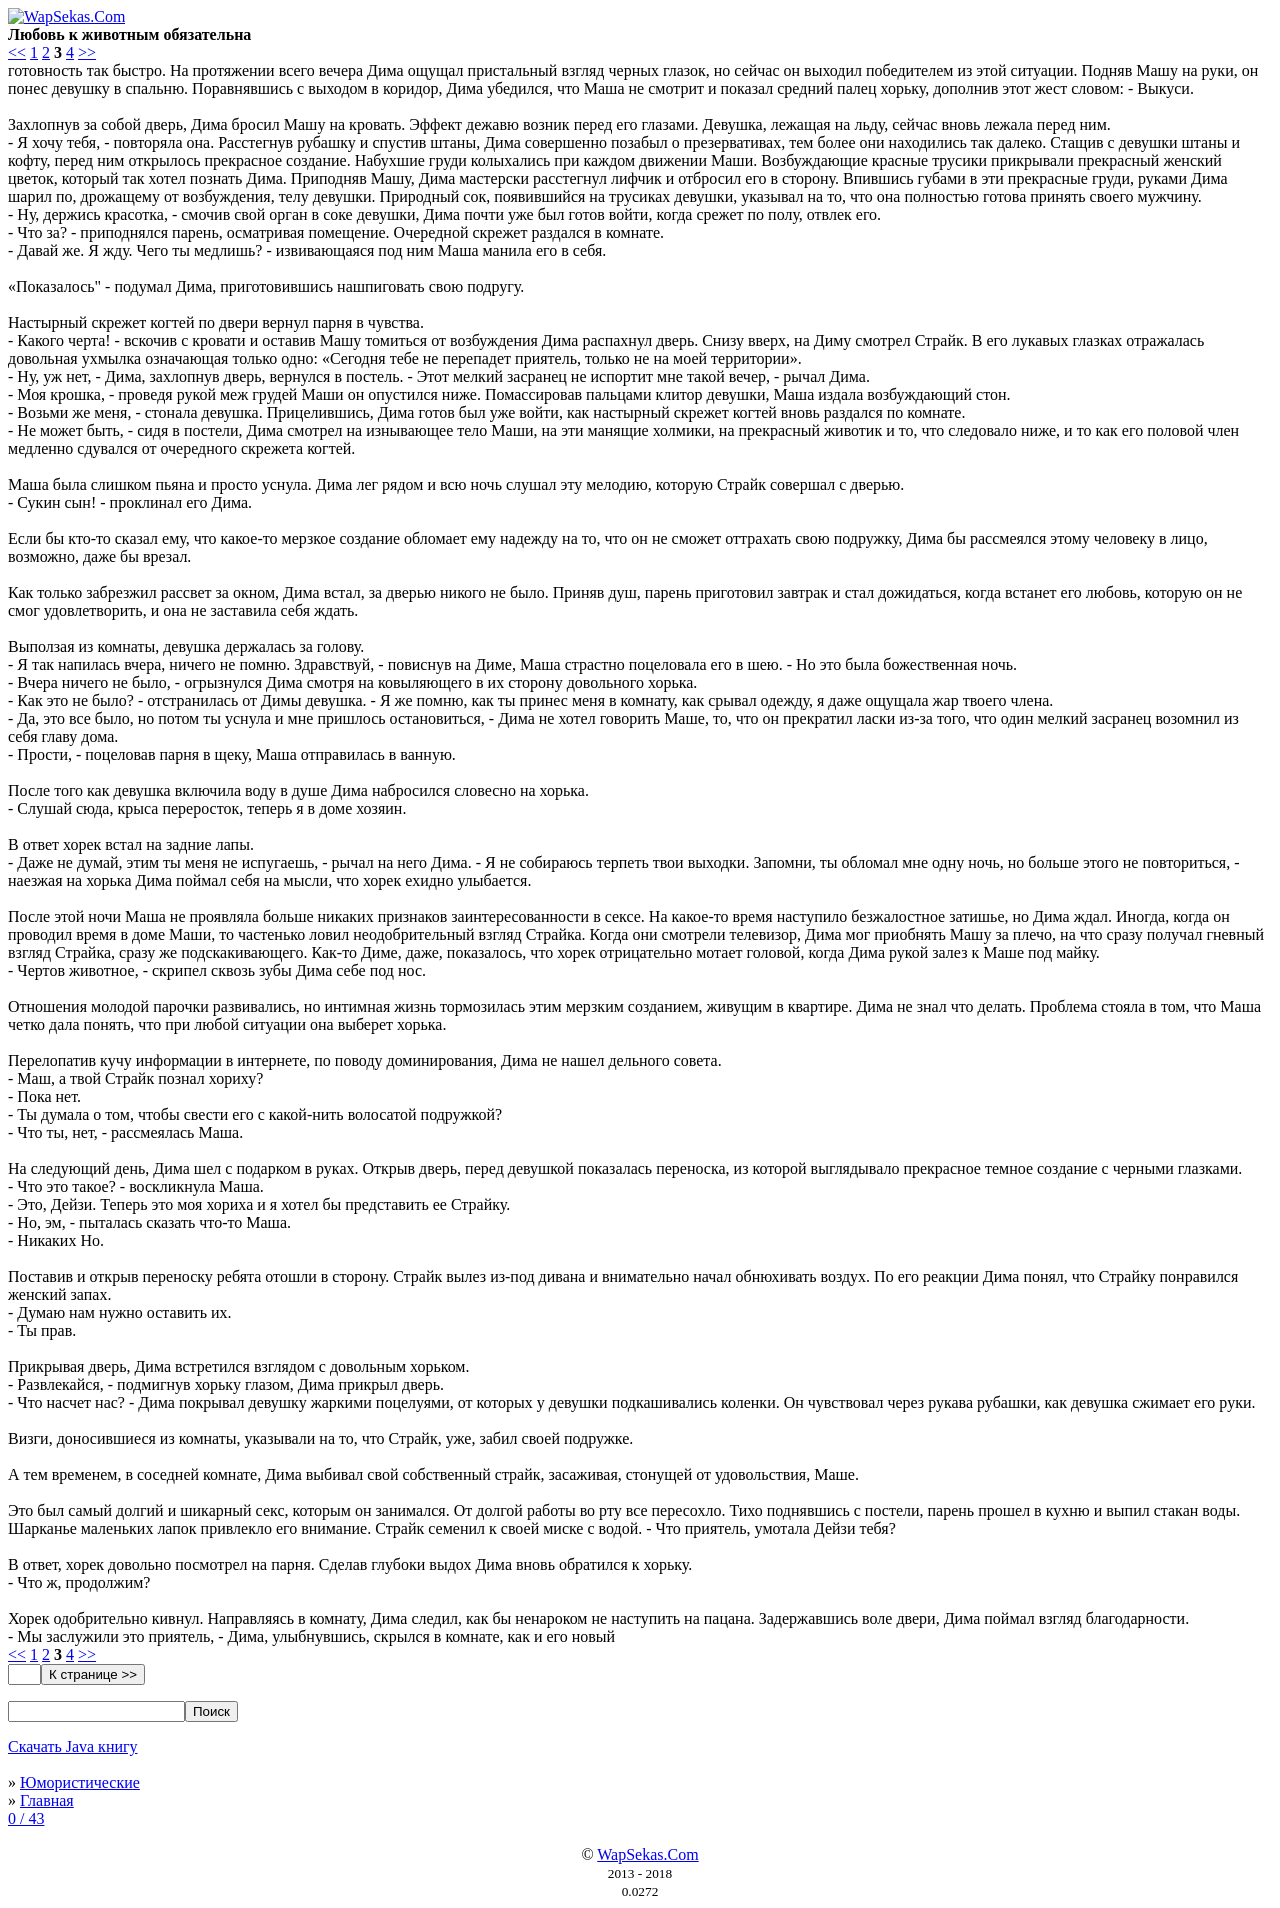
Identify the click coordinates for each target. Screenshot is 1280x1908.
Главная (47, 1800)
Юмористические (80, 1782)
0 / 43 (26, 1818)
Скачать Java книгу (73, 1746)
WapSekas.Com (647, 1854)
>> (87, 52)
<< (17, 52)
